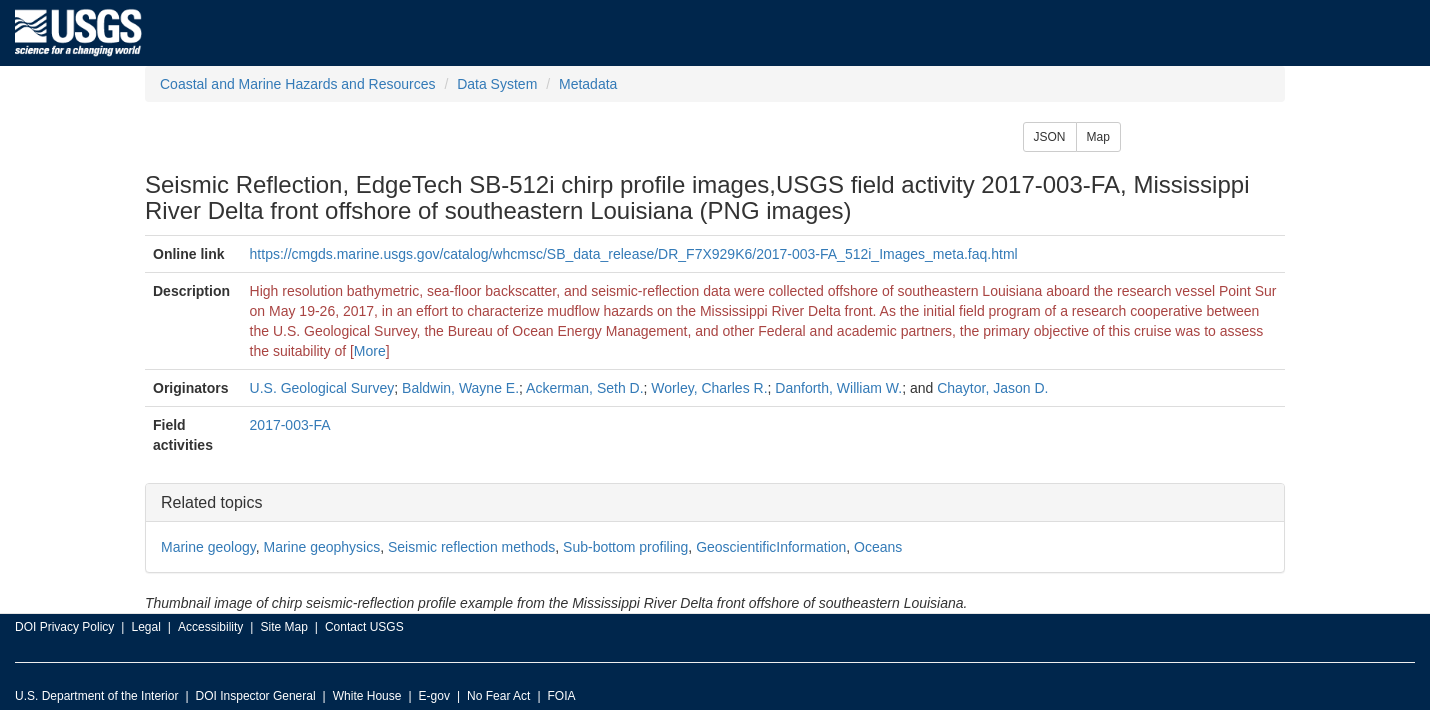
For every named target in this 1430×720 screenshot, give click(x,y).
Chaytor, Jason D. (992, 388)
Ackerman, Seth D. (585, 388)
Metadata (588, 84)
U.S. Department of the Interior (96, 696)
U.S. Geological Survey (322, 388)
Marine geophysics (321, 547)
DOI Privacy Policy (64, 627)
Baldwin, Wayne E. (460, 388)
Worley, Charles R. (709, 388)
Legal (145, 627)
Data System (497, 84)
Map (1098, 137)
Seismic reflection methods (471, 547)
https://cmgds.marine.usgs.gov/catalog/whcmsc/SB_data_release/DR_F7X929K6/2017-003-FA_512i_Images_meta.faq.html (634, 254)
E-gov (434, 696)
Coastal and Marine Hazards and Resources (297, 84)
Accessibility (210, 627)
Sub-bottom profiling (625, 547)
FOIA (562, 696)
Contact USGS (364, 627)
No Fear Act (498, 696)
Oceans (878, 547)
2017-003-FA (290, 425)
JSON (1050, 137)
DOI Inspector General (256, 696)
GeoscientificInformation (771, 547)
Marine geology (208, 547)
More (370, 351)
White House (367, 696)
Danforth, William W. (838, 388)
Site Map (283, 627)
